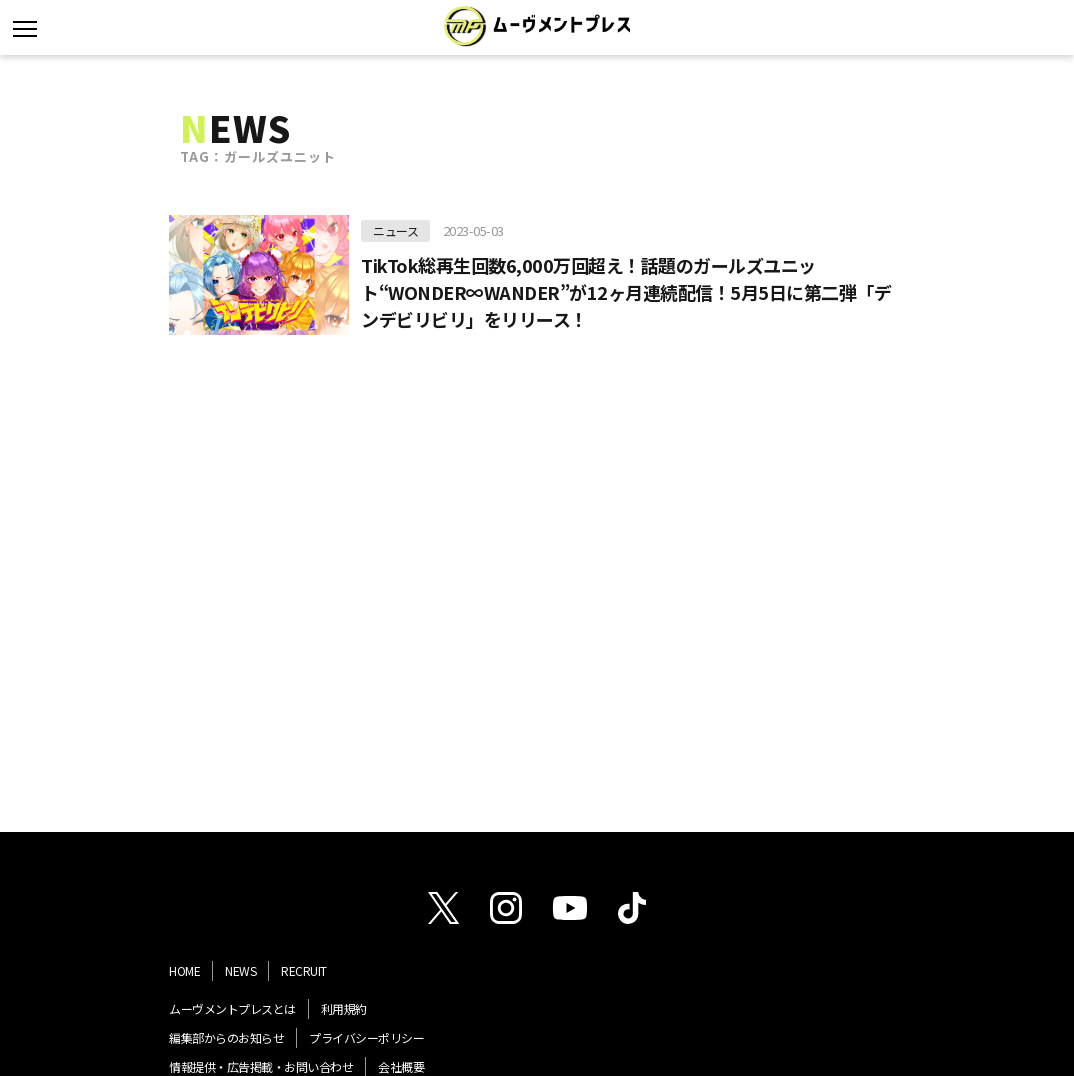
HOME (184, 970)
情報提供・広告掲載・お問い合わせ (261, 1066)
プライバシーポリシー (366, 1037)
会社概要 (401, 1066)
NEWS (240, 970)
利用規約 (344, 1008)
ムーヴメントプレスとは (232, 1008)
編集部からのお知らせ (226, 1037)
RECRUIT (304, 970)
